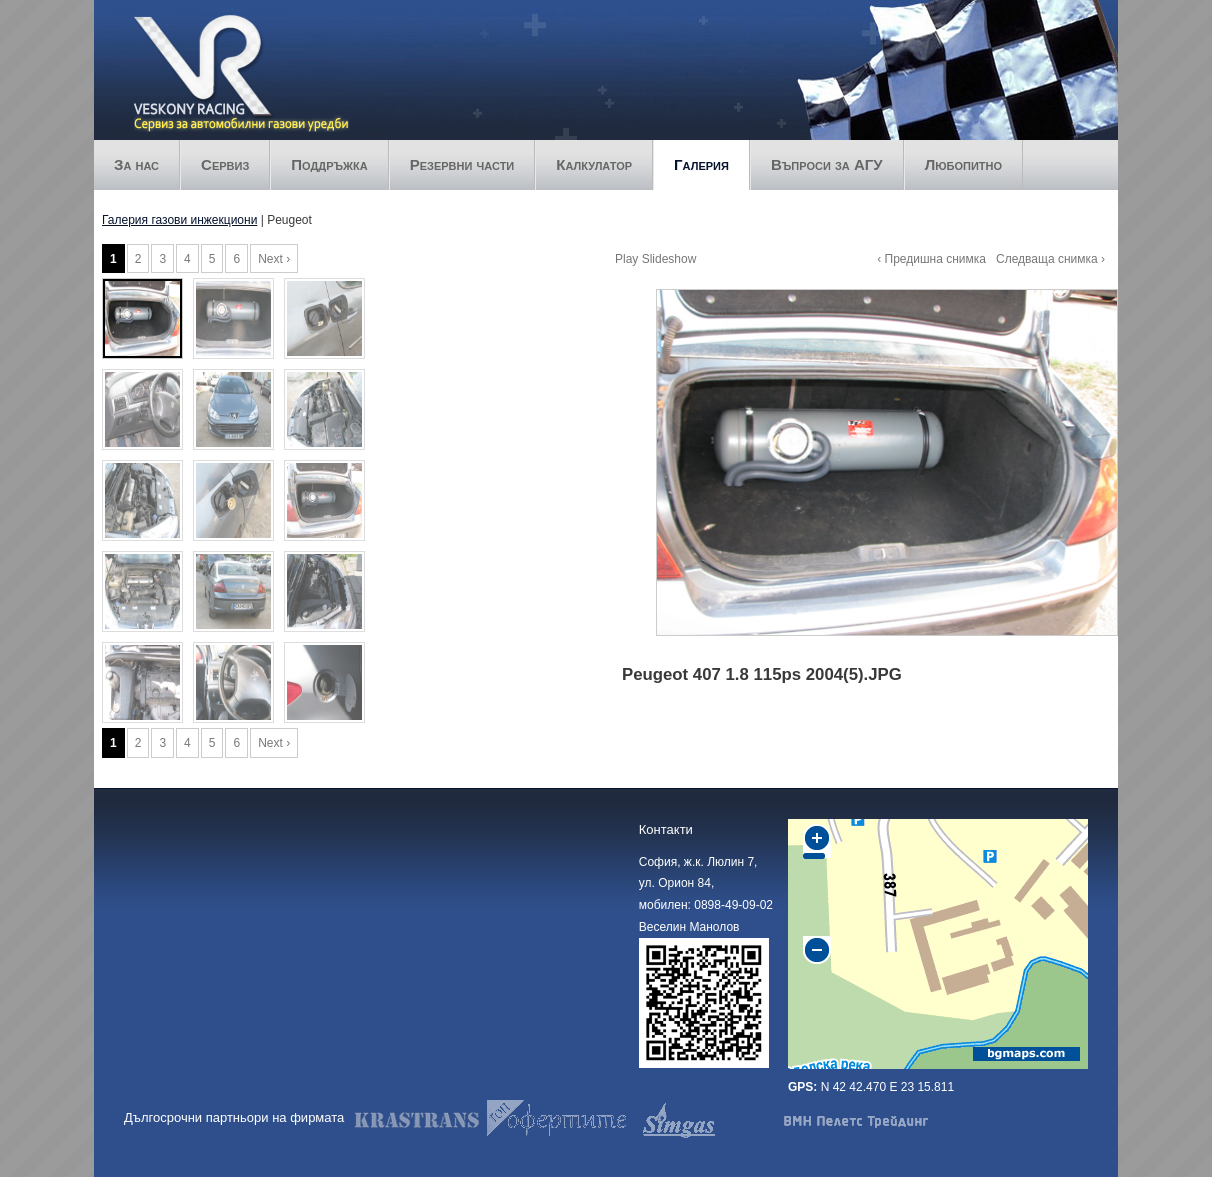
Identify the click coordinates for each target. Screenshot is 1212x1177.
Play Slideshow (655, 259)
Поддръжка (329, 164)
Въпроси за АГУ (827, 164)
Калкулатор (594, 164)
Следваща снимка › (1050, 259)
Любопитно (963, 164)
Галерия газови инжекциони (179, 220)
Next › (274, 259)
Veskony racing (241, 37)
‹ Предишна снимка (931, 259)
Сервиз (225, 164)
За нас (136, 164)
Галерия (701, 164)
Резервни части (462, 164)
